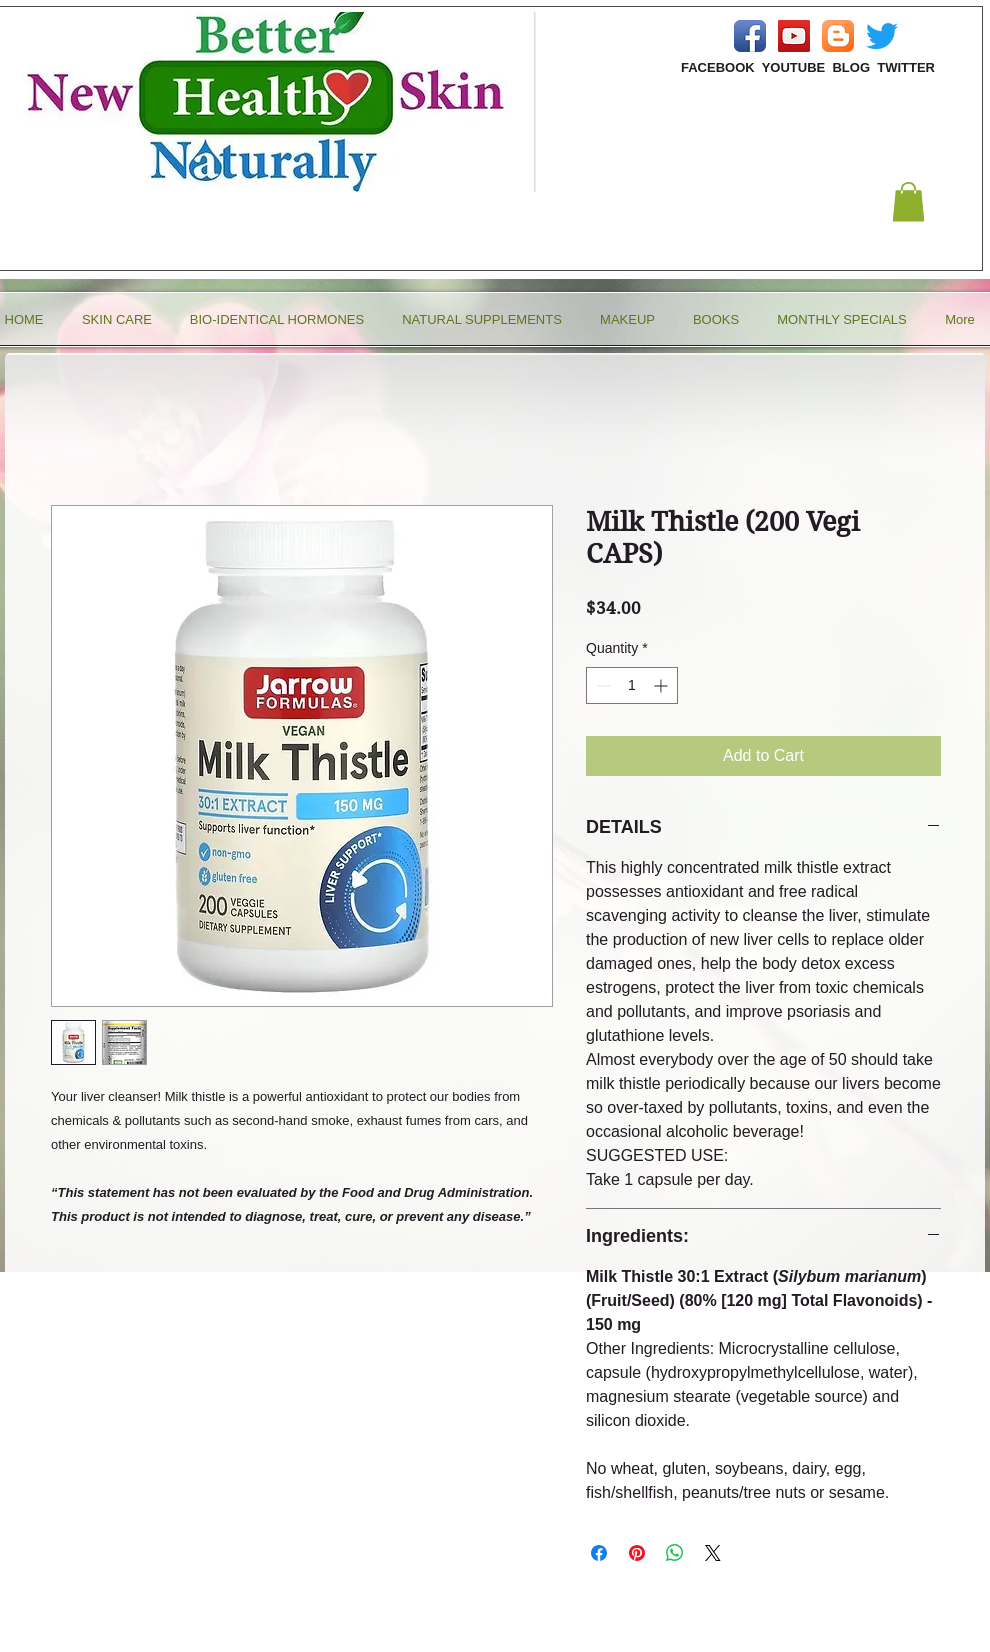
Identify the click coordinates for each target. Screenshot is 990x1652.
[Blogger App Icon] (838, 36)
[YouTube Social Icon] (794, 36)
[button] (908, 201)
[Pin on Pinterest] (637, 1553)
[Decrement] (601, 685)
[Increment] (662, 685)
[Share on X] (713, 1553)
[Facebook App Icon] (750, 36)
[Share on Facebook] (599, 1553)
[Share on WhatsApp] (675, 1553)
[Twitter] (882, 36)
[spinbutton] (632, 685)
